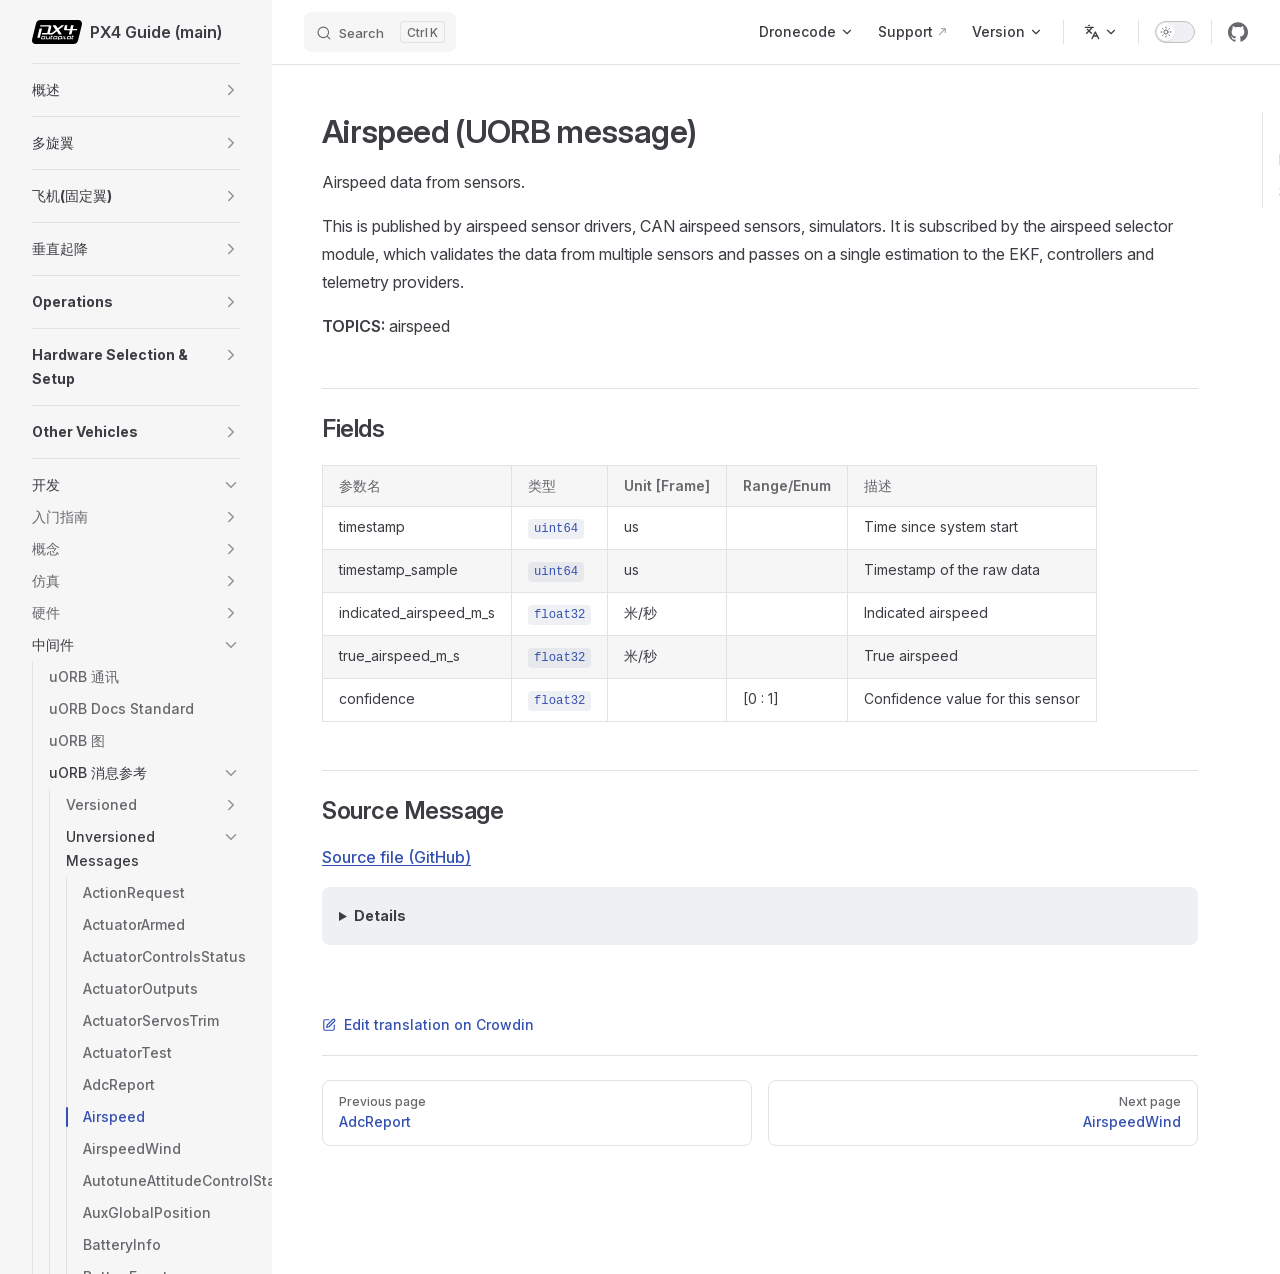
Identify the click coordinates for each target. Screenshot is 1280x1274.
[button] (231, 90)
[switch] (1175, 32)
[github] (1238, 32)
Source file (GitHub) (396, 857)
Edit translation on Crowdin (428, 1024)
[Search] (380, 32)
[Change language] (1101, 32)
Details (380, 915)
